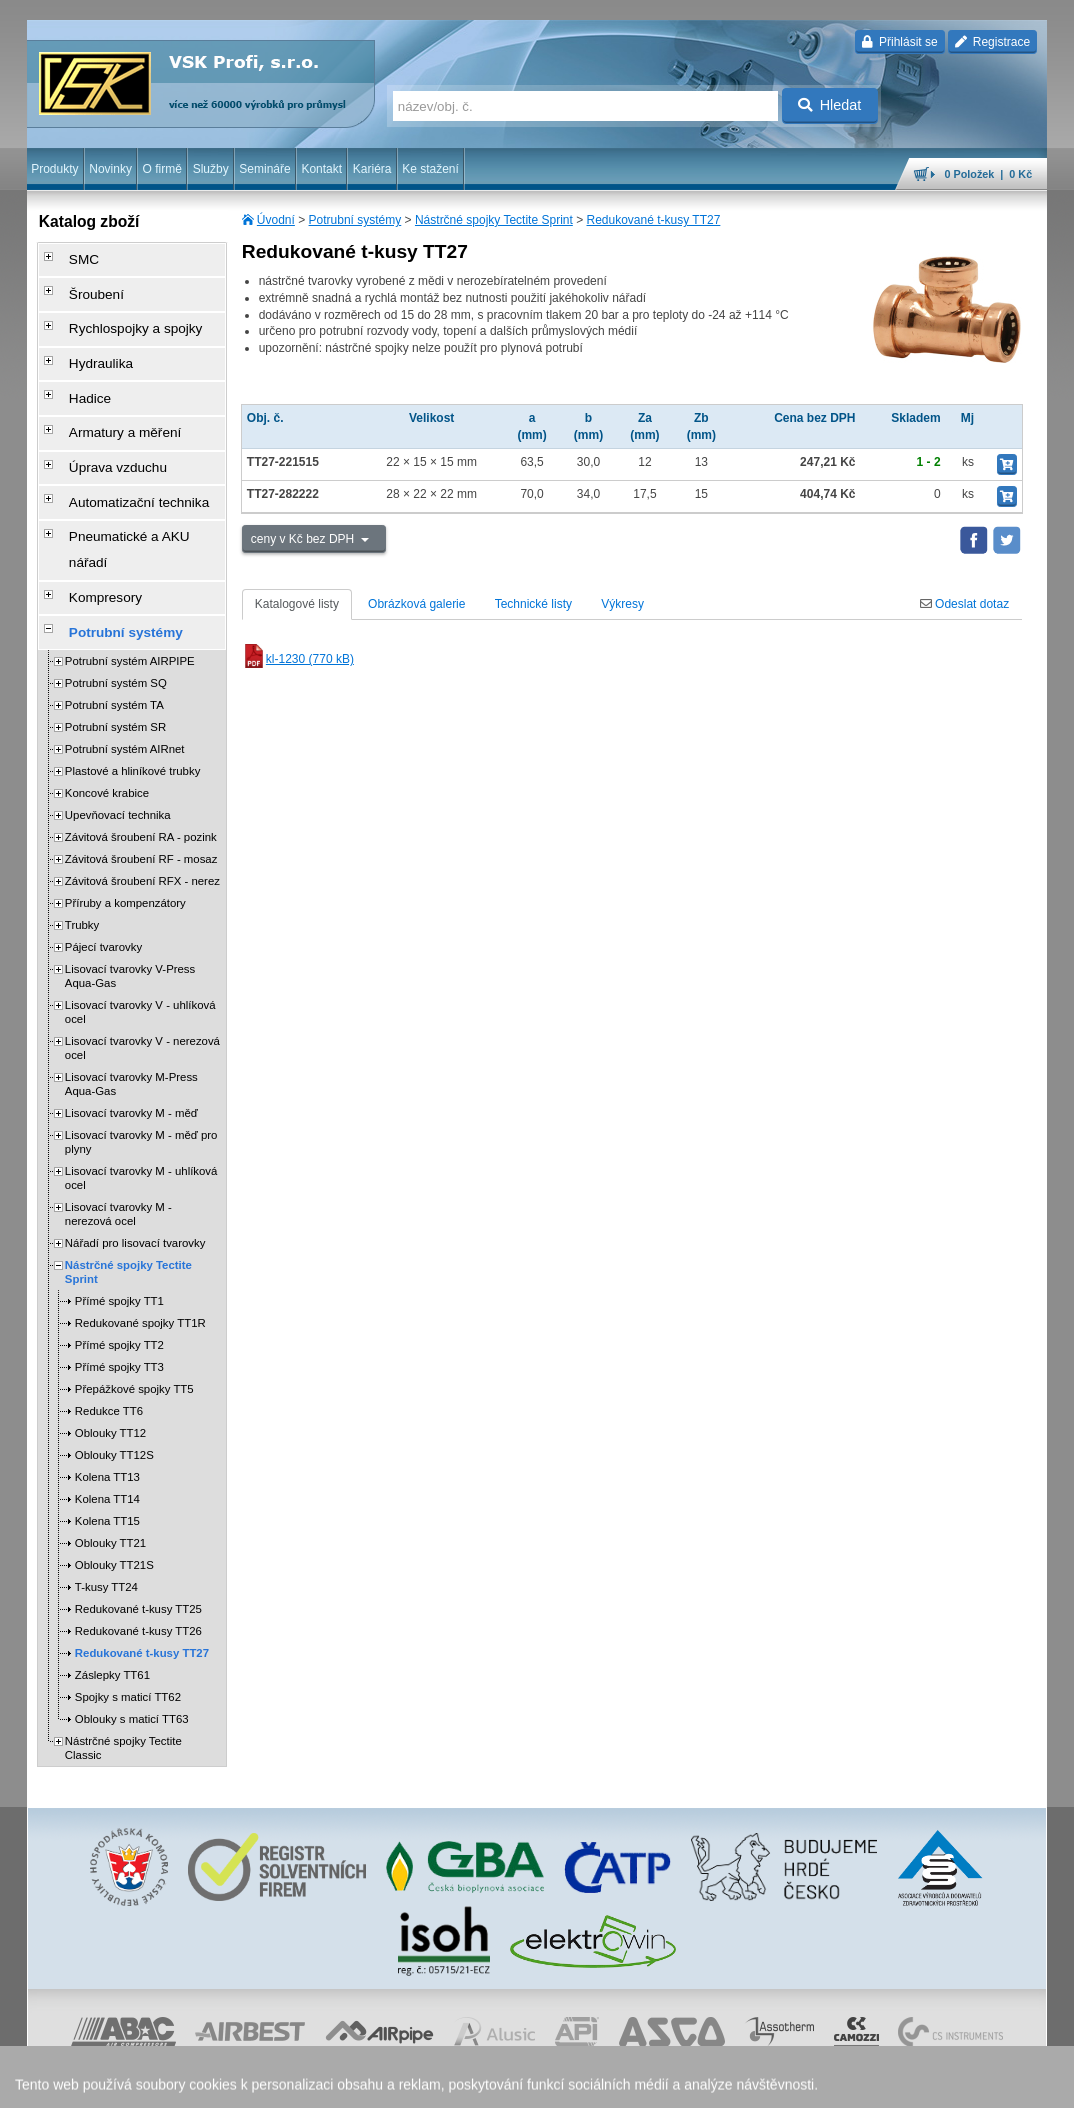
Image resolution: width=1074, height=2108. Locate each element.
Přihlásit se (899, 42)
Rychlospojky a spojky (118, 313)
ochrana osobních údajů (497, 2083)
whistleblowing (665, 2083)
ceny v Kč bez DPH (304, 539)
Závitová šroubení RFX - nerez (142, 782)
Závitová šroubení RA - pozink (141, 738)
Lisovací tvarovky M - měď (131, 1014)
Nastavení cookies (274, 2083)
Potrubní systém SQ (116, 584)
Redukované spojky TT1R (140, 1224)
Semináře (264, 169)
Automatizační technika (121, 453)
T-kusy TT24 (106, 1488)
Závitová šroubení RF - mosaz (141, 760)
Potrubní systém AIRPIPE (130, 562)
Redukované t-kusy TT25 (138, 1510)
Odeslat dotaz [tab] (964, 604)
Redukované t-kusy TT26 (138, 1532)
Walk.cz (155, 2083)
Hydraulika (87, 341)
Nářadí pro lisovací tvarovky (135, 1144)
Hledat (829, 105)
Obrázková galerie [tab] (416, 604)
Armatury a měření (108, 397)
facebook (735, 2083)
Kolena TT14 (107, 1400)
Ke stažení (430, 169)
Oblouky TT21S (114, 1466)
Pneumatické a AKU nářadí (131, 481)
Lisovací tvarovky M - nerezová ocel (118, 1115)
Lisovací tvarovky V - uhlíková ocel (140, 913)
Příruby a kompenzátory (125, 804)
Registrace (992, 42)
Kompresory (91, 509)
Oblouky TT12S (114, 1356)
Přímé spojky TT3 (119, 1268)
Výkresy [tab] (622, 604)
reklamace (593, 2083)
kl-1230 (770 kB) (298, 659)
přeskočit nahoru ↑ (991, 2083)
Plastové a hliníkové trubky (133, 672)
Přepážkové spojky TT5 (134, 1290)
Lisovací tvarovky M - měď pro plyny (141, 1043)
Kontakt (321, 169)
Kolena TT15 (107, 1422)
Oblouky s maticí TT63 (132, 1620)
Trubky (82, 826)
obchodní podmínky (378, 2083)
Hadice (77, 369)
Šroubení (83, 285)
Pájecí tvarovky (103, 848)
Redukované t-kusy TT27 (654, 220)
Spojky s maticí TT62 (128, 1598)
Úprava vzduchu (102, 425)
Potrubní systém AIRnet (125, 650)
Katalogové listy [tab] (297, 604)
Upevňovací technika (118, 716)
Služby (211, 169)
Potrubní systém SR (115, 628)
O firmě (162, 169)
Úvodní (276, 220)
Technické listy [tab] (533, 604)
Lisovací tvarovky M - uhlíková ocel (141, 1079)
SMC (72, 257)
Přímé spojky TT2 (119, 1246)
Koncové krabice (107, 694)
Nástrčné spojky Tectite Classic (123, 1649)
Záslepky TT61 (112, 1576)
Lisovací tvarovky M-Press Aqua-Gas (131, 985)
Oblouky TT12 (110, 1334)
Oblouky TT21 (110, 1444)
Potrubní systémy (355, 220)
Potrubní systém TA (114, 606)
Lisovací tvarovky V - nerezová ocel (142, 949)
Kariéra (372, 169)
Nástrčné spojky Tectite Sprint (494, 220)
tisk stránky (907, 2083)
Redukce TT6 (109, 1312)
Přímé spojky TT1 (119, 1202)
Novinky (110, 169)
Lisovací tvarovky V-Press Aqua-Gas (130, 877)
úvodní (784, 2083)
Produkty (54, 169)
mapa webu (840, 2083)
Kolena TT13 (107, 1378)
